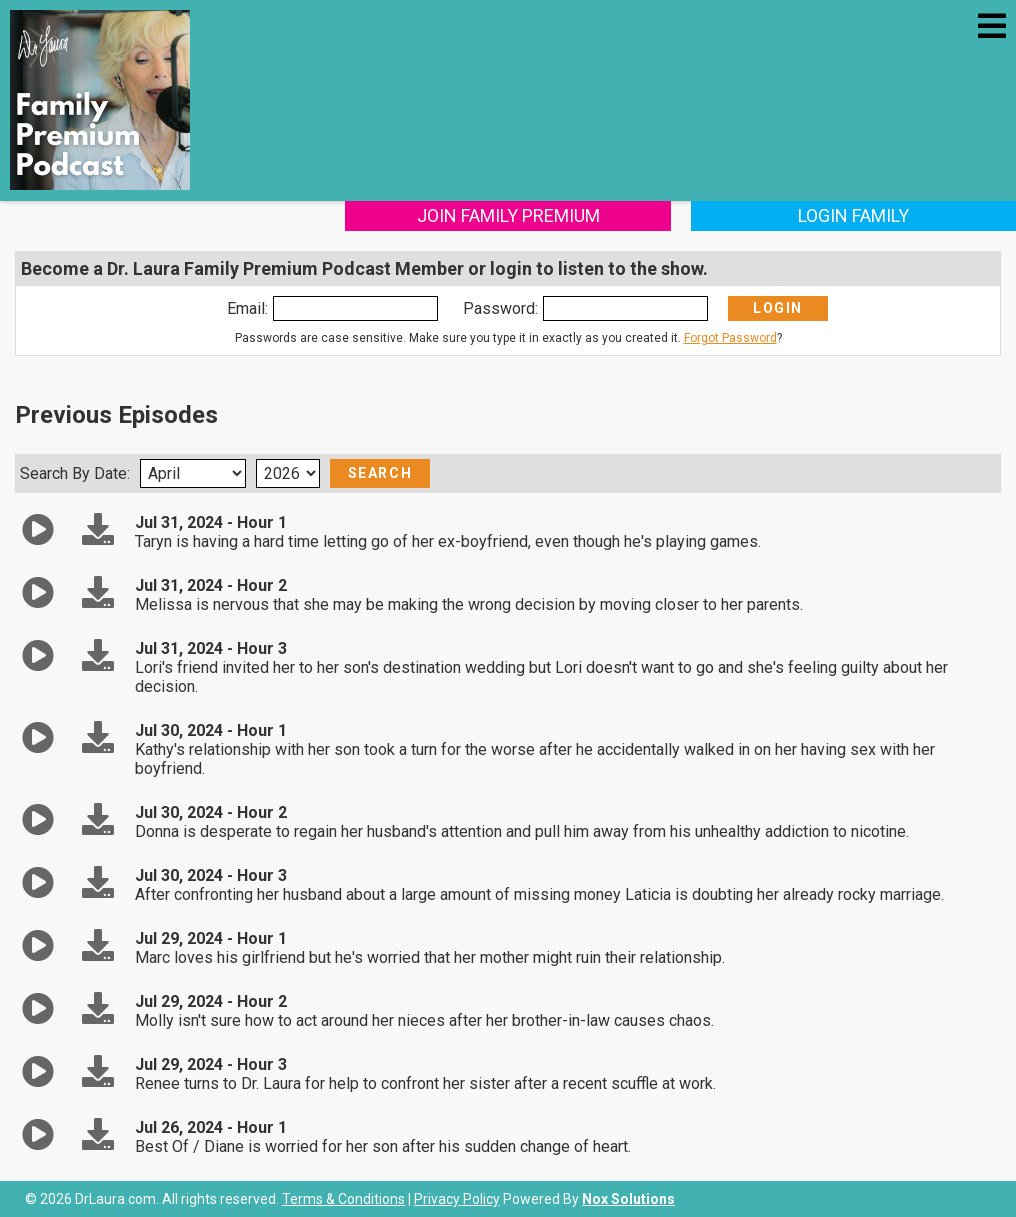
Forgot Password (730, 338)
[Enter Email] (355, 308)
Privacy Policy (457, 1199)
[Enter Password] (625, 308)
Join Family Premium (508, 215)
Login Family (853, 215)
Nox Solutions (628, 1199)
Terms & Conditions (343, 1199)
